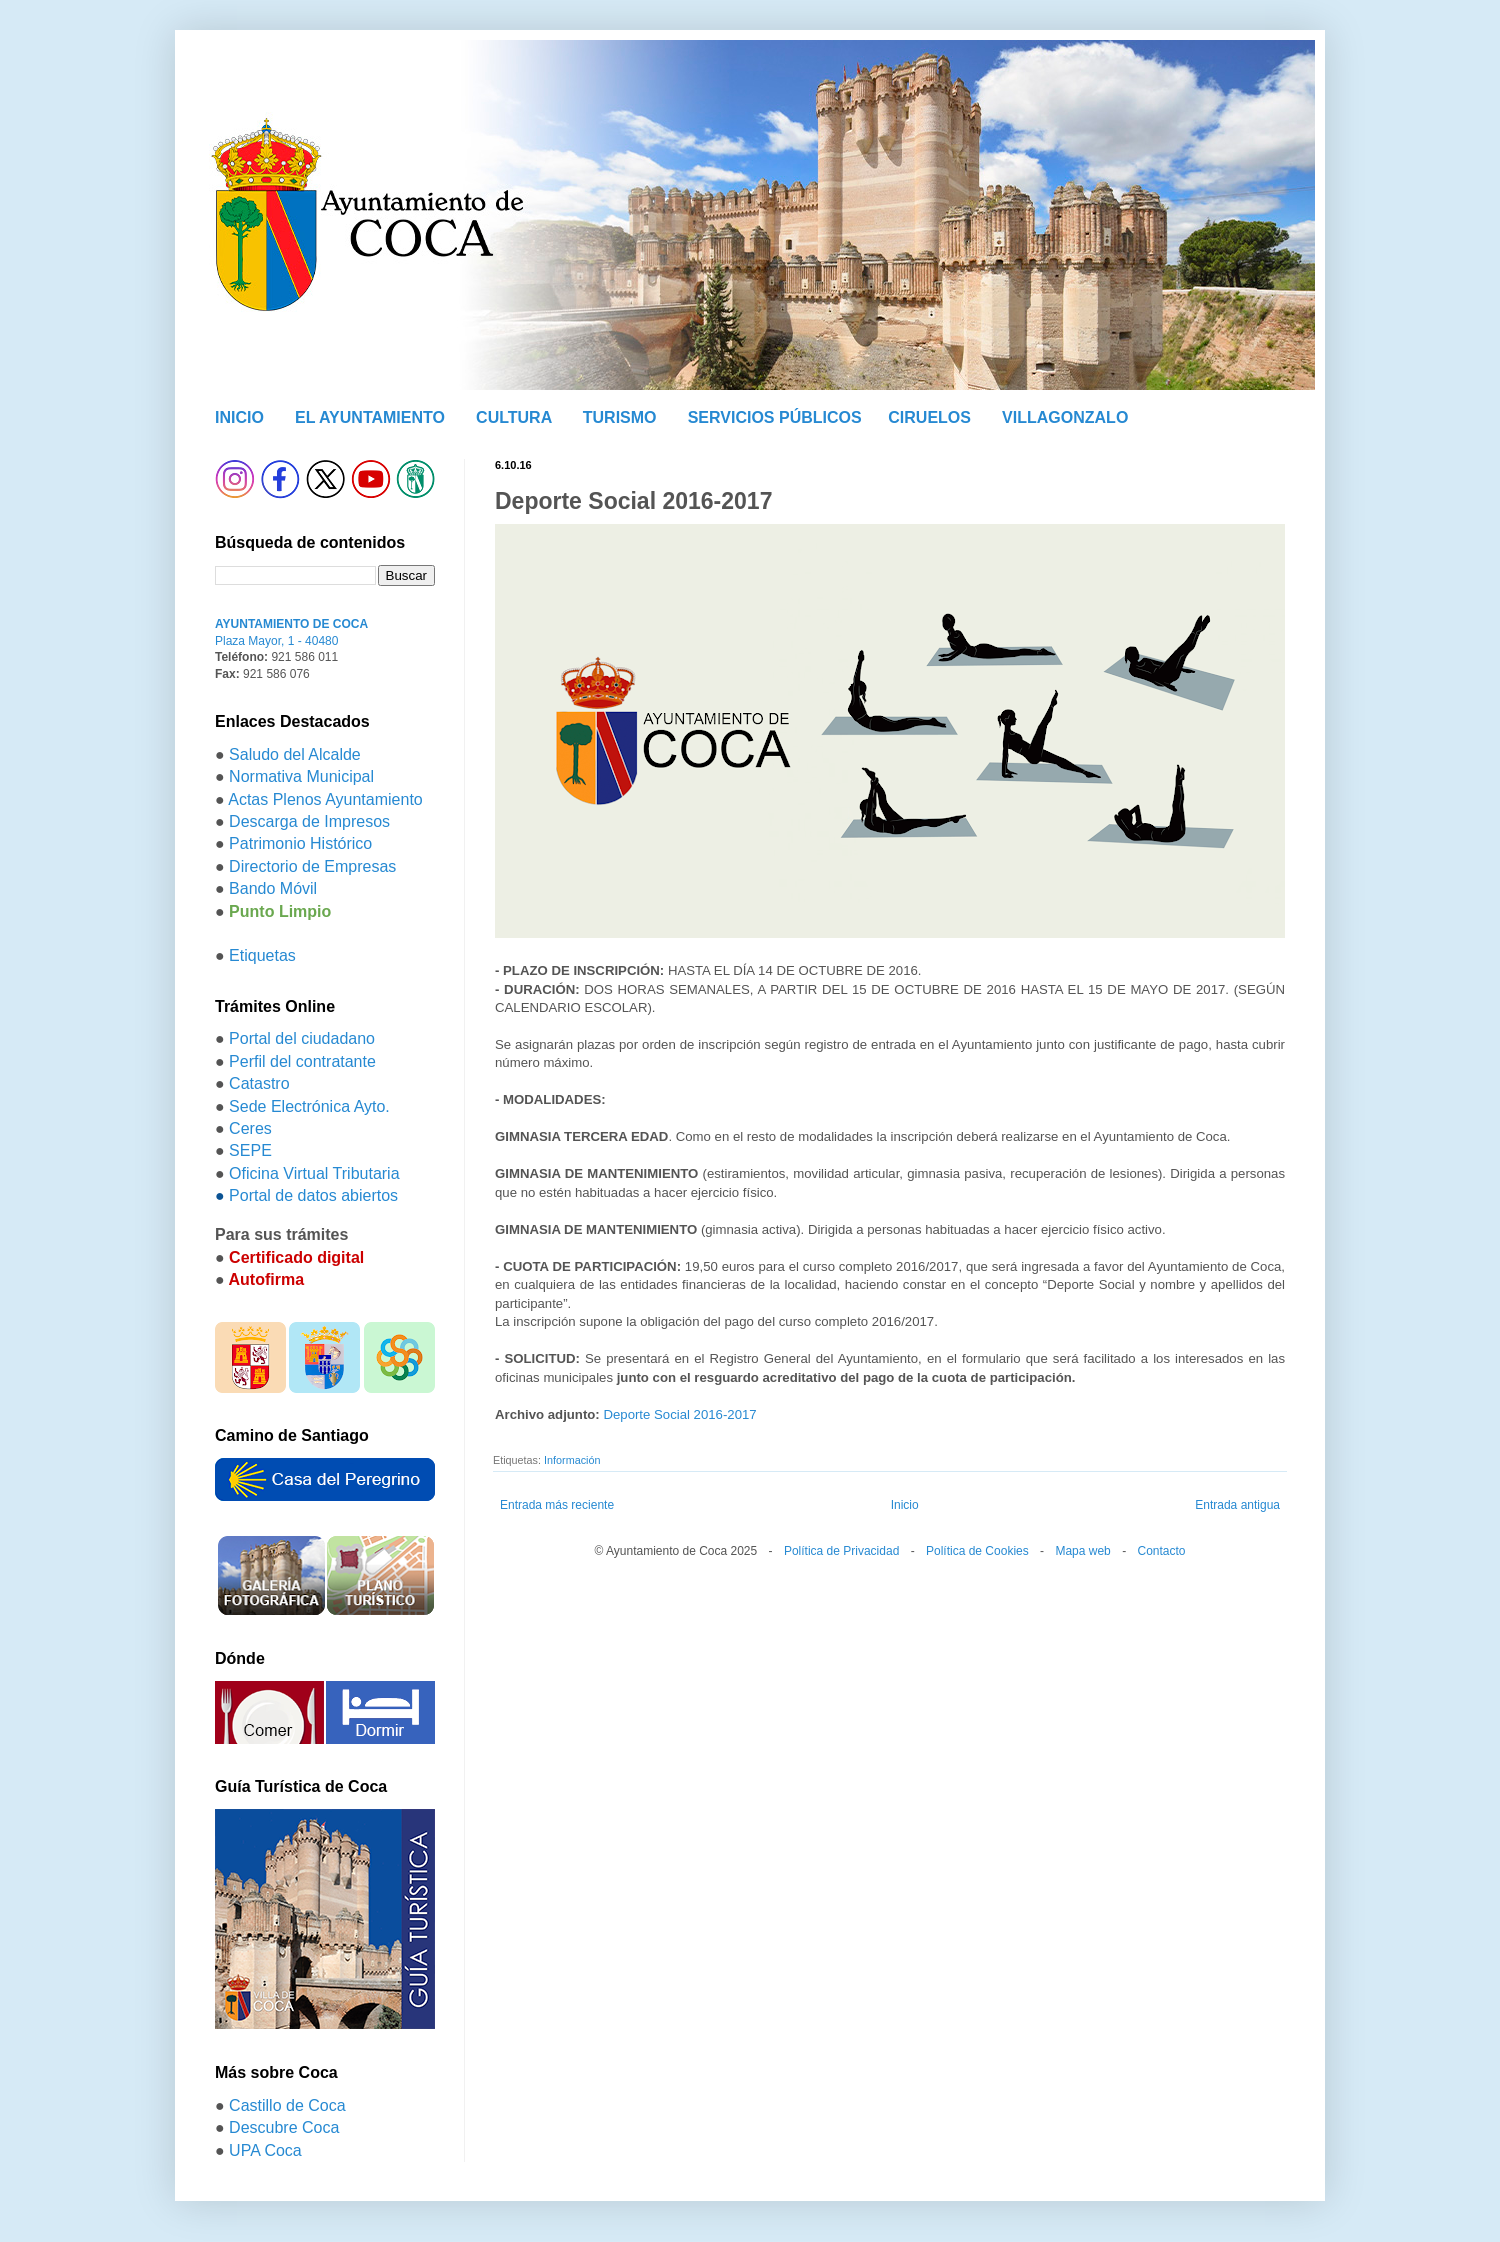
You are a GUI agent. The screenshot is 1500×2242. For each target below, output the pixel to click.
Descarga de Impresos (309, 821)
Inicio (905, 1505)
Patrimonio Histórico (300, 843)
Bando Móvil (273, 888)
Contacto (1161, 1551)
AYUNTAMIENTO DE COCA (291, 624)
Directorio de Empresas (312, 866)
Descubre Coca (284, 2127)
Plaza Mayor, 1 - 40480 (276, 641)
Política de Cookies (977, 1551)
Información (572, 1460)
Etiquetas (262, 955)
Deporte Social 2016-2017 (679, 1414)
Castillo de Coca (287, 2105)
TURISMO (620, 417)
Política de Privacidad (841, 1551)
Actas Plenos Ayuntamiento (325, 799)
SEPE (250, 1150)
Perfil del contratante (302, 1061)
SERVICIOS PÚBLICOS (775, 417)
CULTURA (514, 417)
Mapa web (1082, 1551)
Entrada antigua (1237, 1505)
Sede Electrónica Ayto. (309, 1106)
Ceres (250, 1128)
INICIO (239, 417)
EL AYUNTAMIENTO (370, 417)
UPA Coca (265, 2150)
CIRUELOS (929, 417)
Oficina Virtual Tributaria (314, 1173)
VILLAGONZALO (1065, 417)
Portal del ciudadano (302, 1038)
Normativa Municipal (301, 776)
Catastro (259, 1083)
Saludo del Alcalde (295, 754)
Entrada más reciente (557, 1505)
